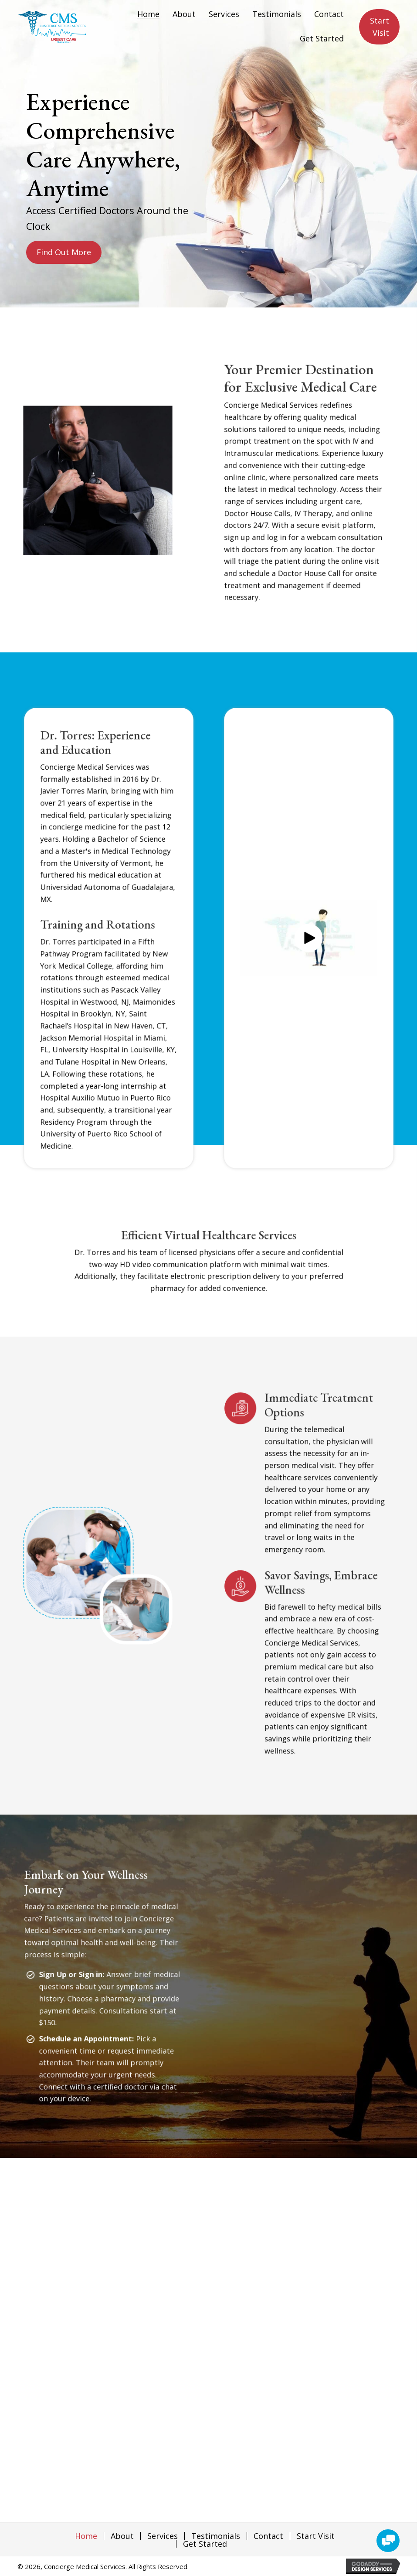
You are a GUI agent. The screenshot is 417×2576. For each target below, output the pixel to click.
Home (86, 2536)
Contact (268, 2536)
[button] (65, 250)
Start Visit (316, 2536)
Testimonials (215, 2536)
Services (162, 2536)
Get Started (205, 2544)
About (122, 2536)
